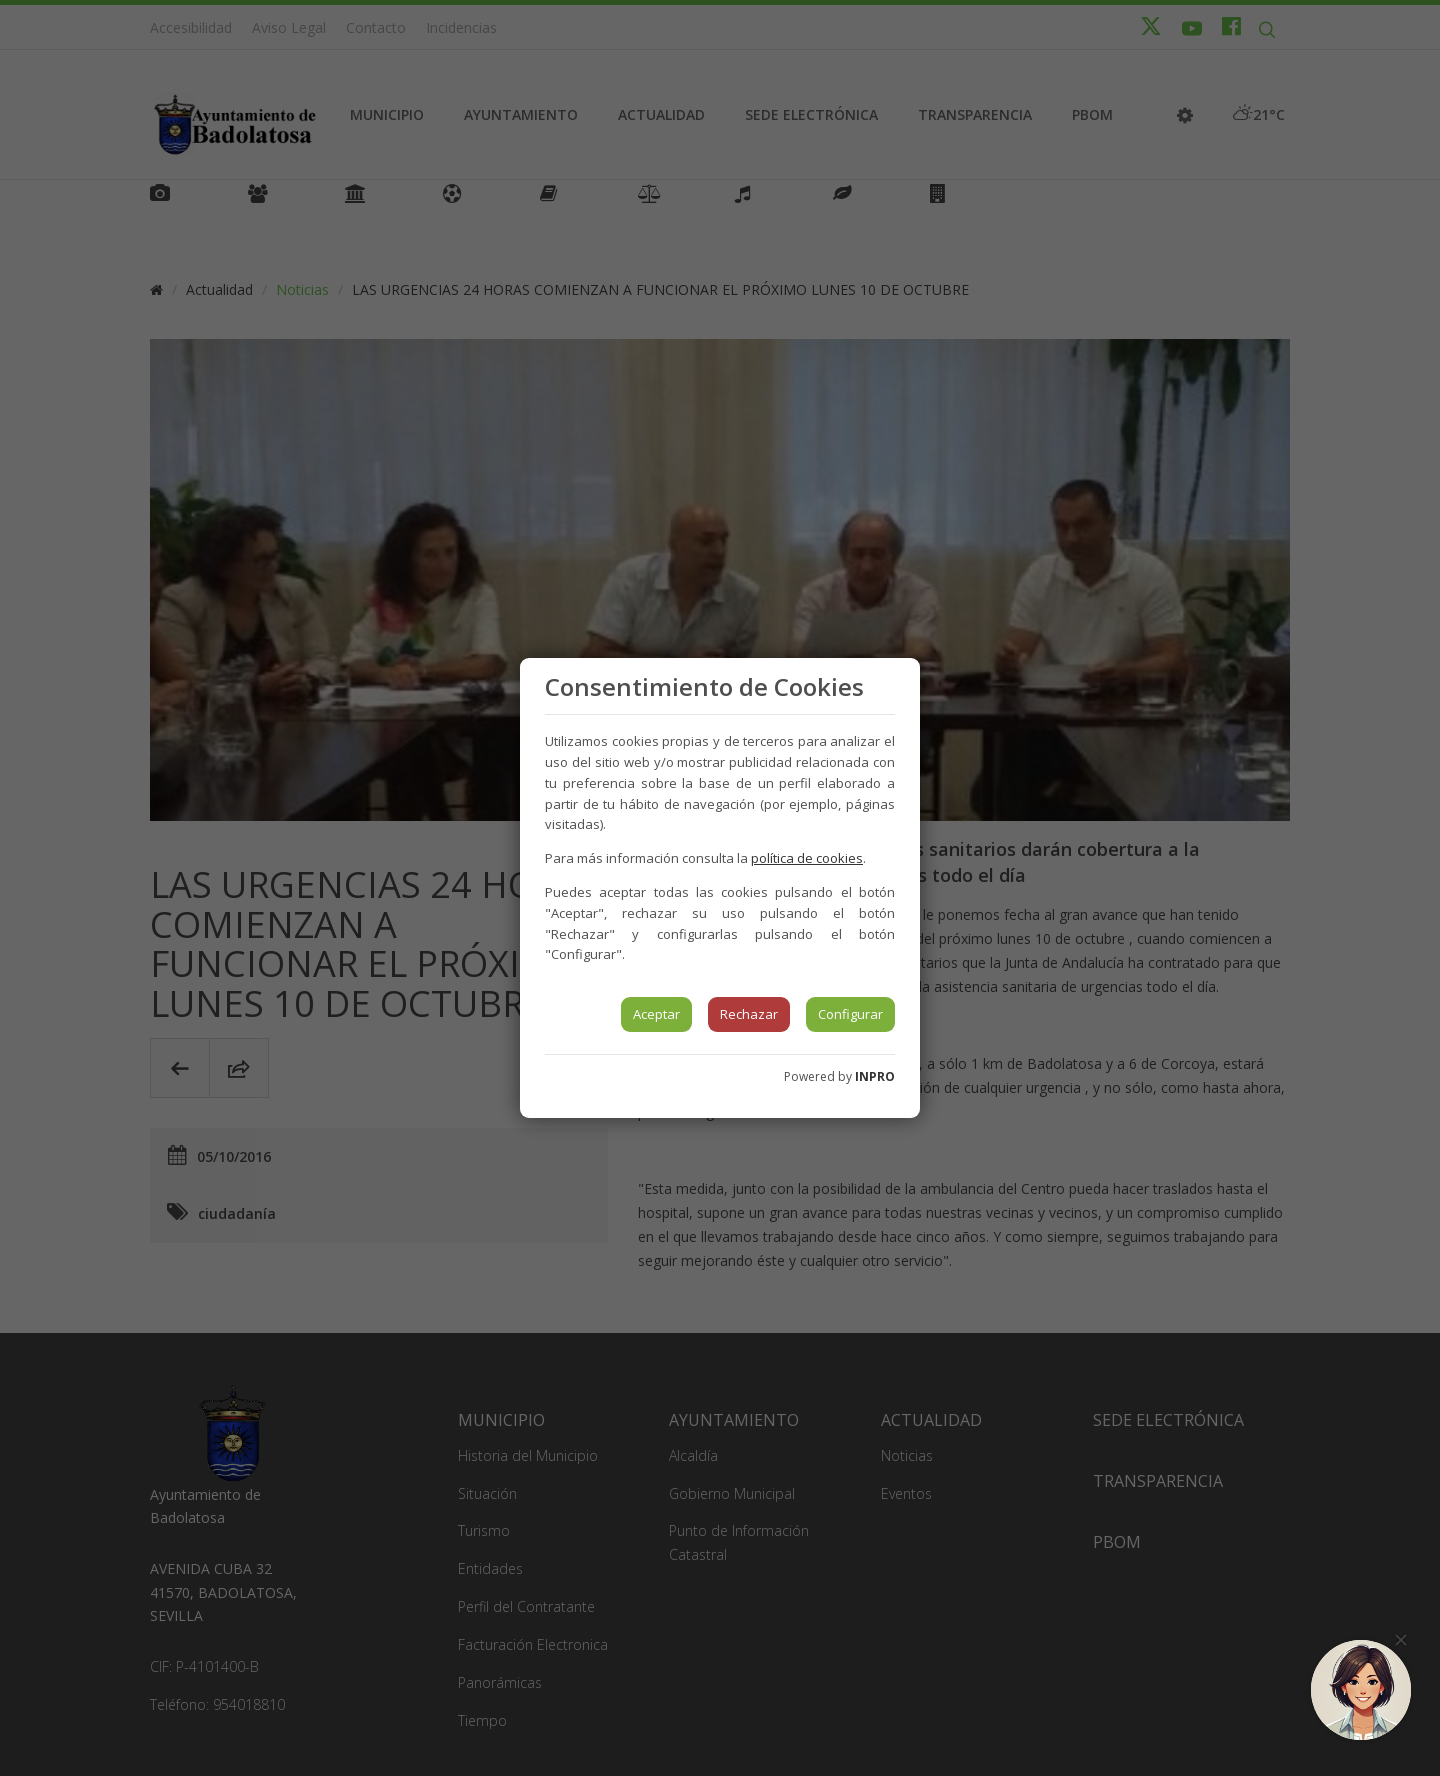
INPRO (875, 1076)
